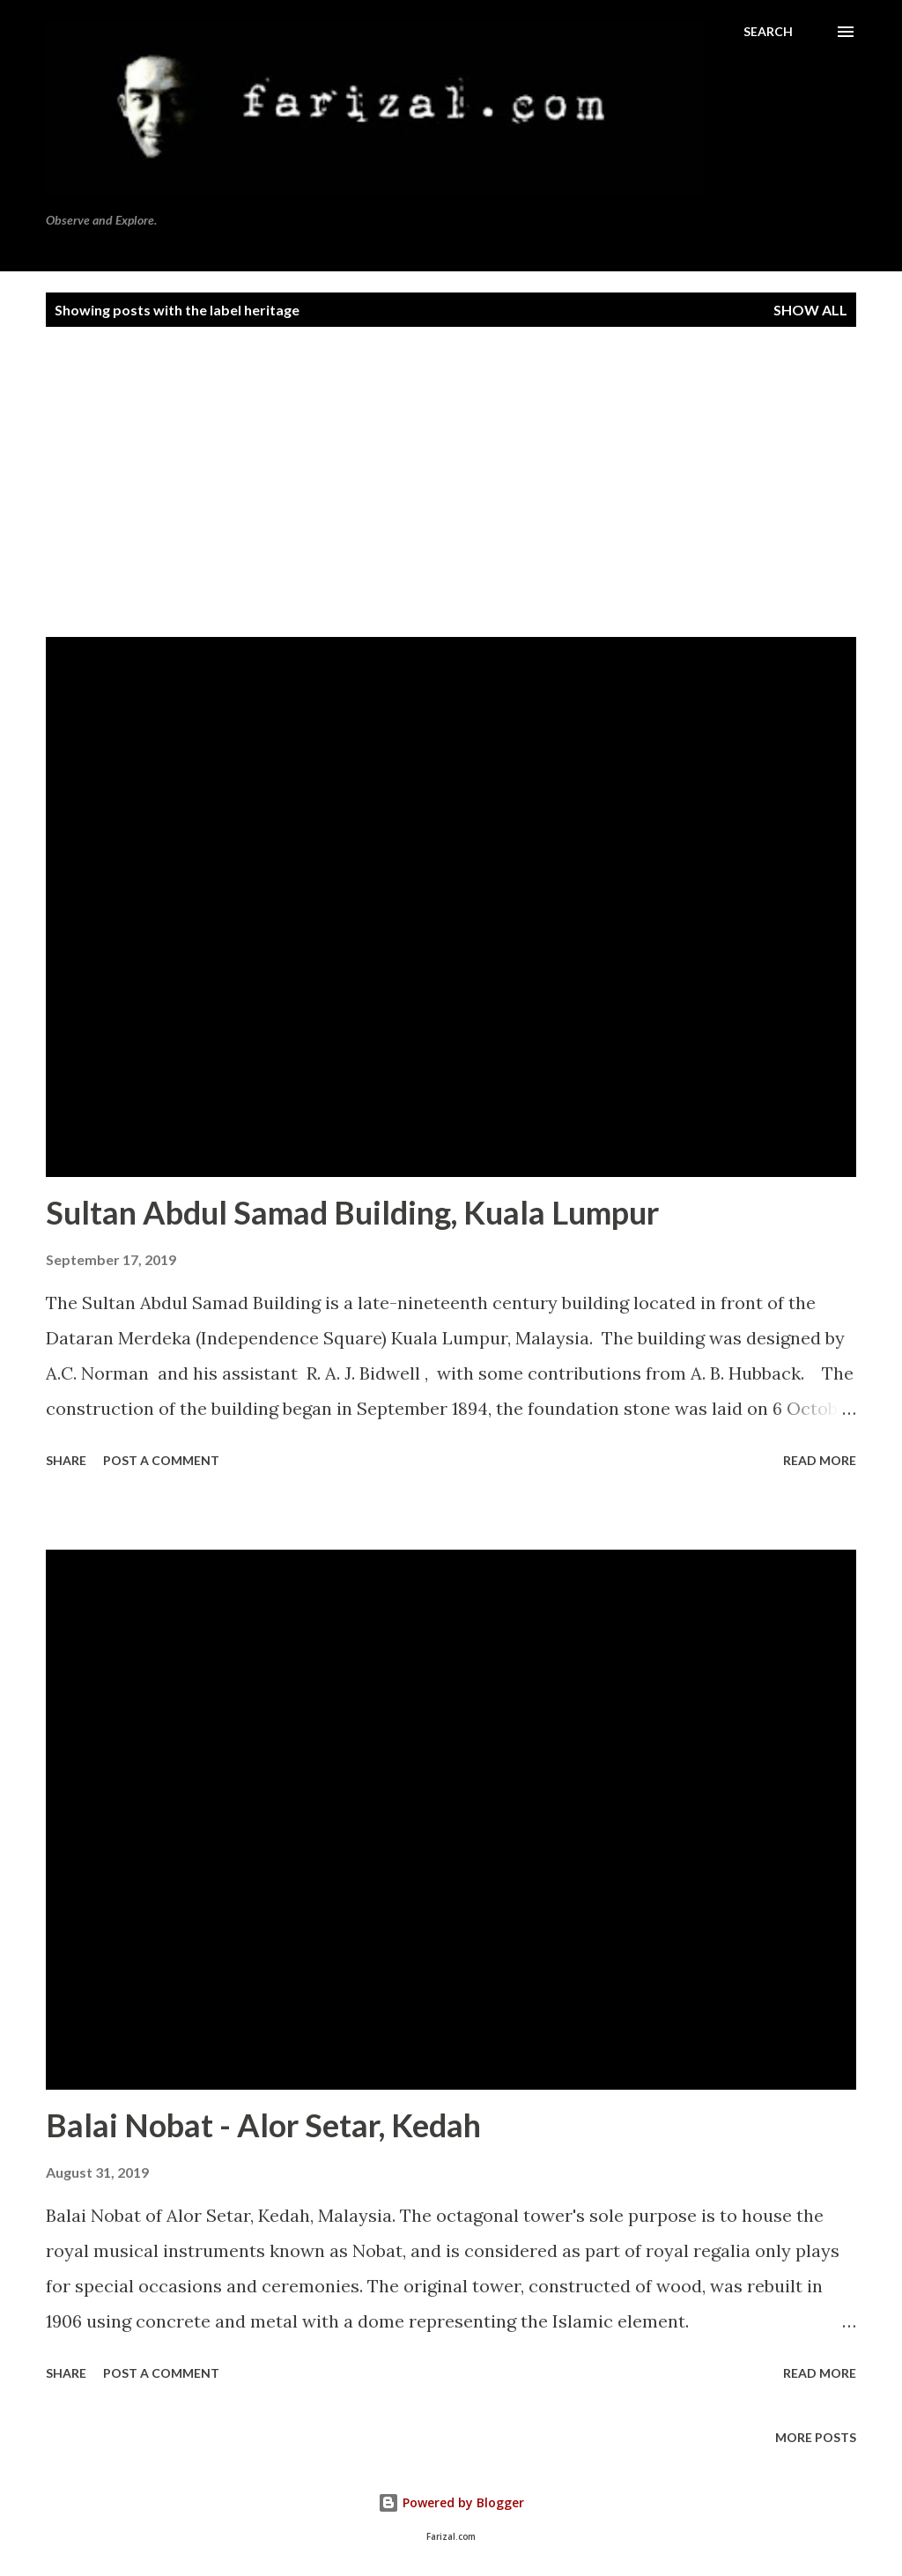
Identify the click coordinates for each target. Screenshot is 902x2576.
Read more (819, 1460)
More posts (815, 2437)
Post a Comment (161, 1460)
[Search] (768, 31)
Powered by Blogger (451, 2502)
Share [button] (66, 1460)
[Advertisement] (451, 471)
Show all (810, 309)
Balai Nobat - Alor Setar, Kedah (263, 2125)
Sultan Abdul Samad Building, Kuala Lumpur (352, 1212)
